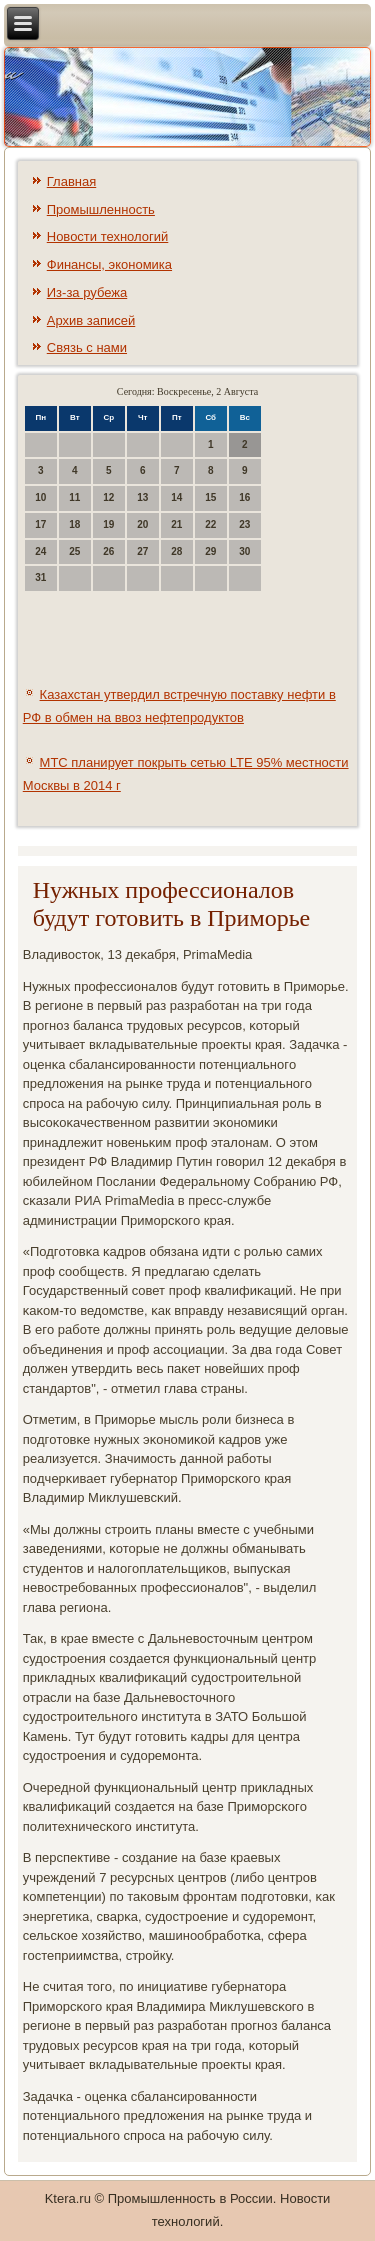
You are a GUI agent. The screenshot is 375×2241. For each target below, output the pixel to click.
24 (40, 551)
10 (40, 497)
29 (210, 551)
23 (244, 524)
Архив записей (91, 320)
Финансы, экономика (109, 264)
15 (210, 497)
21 (176, 524)
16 (244, 497)
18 (74, 524)
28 (176, 551)
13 (142, 497)
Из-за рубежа (87, 292)
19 (108, 524)
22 (210, 524)
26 (108, 551)
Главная (71, 181)
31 (40, 577)
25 (74, 551)
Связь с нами (87, 347)
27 (142, 551)
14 (176, 497)
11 (74, 497)
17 (40, 524)
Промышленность (101, 209)
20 (142, 524)
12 (108, 497)
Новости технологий (108, 236)
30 (244, 551)
